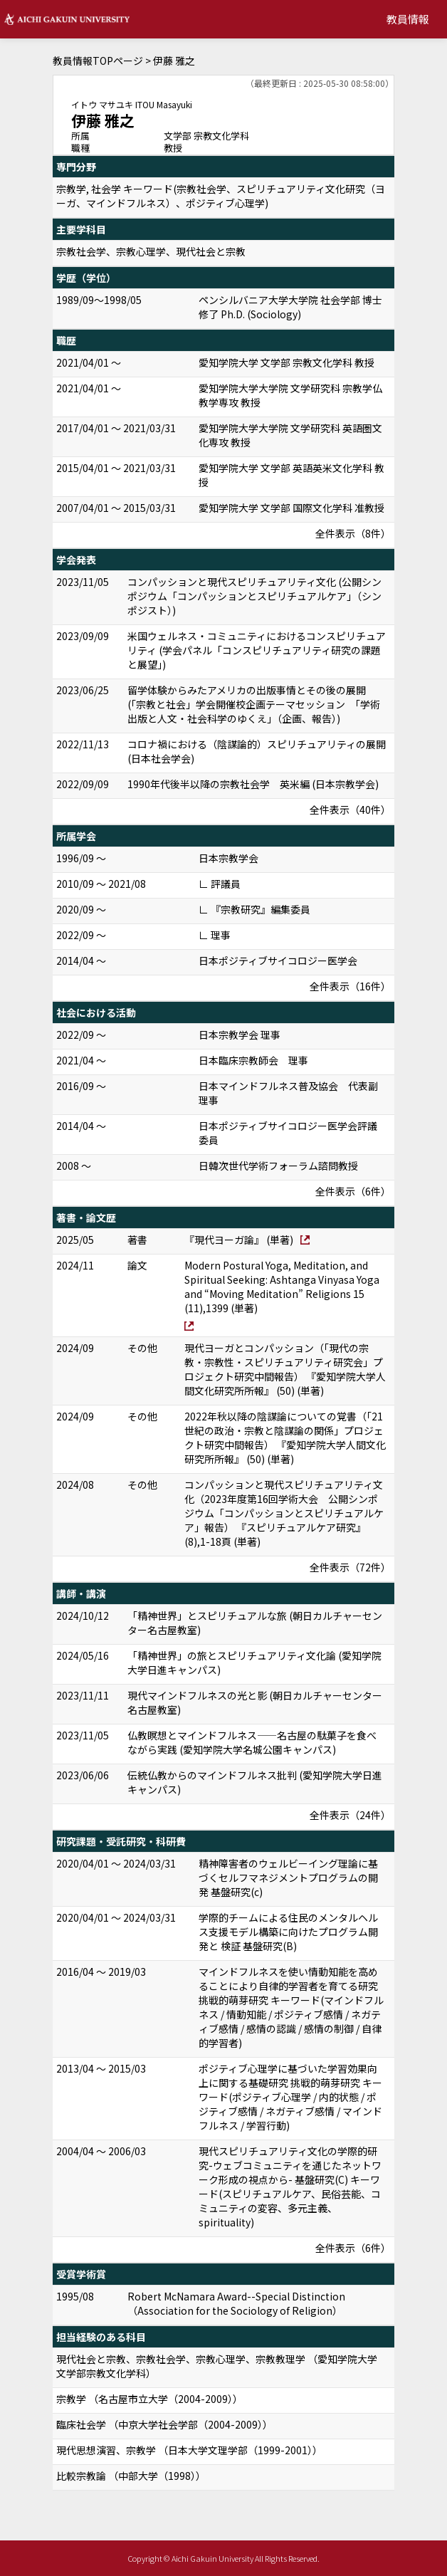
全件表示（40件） (350, 809)
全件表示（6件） (353, 1191)
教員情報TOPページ (98, 60)
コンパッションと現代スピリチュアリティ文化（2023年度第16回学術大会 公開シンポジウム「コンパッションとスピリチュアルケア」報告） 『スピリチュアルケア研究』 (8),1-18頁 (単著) (284, 1513)
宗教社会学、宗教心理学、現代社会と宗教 (151, 251)
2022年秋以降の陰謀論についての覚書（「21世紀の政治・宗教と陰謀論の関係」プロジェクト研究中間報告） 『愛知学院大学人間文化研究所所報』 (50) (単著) (285, 1437)
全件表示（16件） (350, 986)
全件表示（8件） (353, 533)
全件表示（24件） (350, 1815)
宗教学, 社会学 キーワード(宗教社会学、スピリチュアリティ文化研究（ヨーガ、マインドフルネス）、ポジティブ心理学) (220, 196)
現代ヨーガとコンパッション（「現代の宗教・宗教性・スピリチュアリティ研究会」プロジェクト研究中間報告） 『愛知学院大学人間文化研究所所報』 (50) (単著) (285, 1369)
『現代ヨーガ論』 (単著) (238, 1239)
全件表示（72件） (350, 1567)
